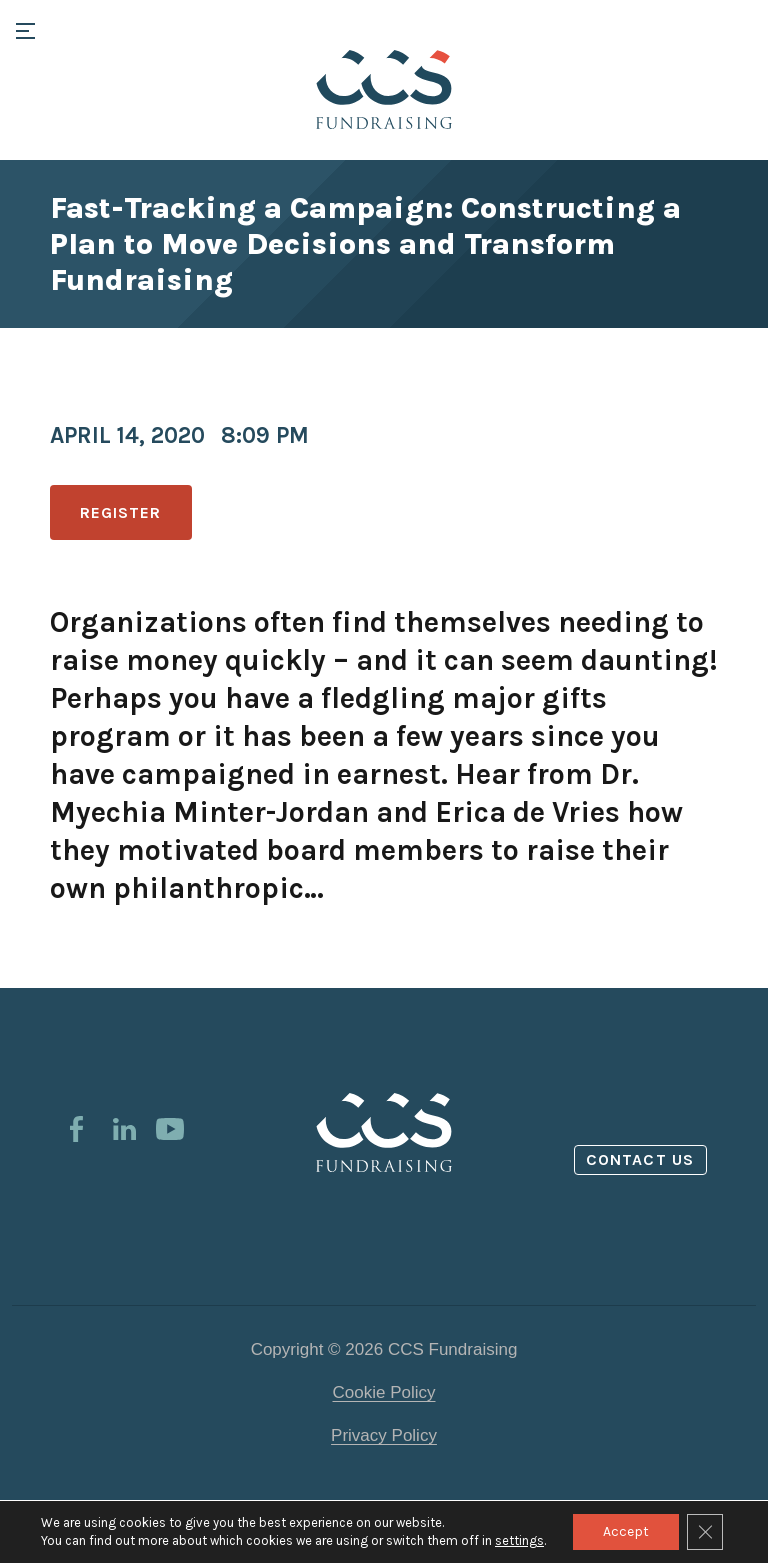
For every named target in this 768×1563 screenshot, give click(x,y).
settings (519, 1540)
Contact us (640, 1159)
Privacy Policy (384, 1435)
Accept (626, 1531)
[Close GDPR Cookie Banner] (705, 1532)
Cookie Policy (384, 1392)
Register (121, 512)
